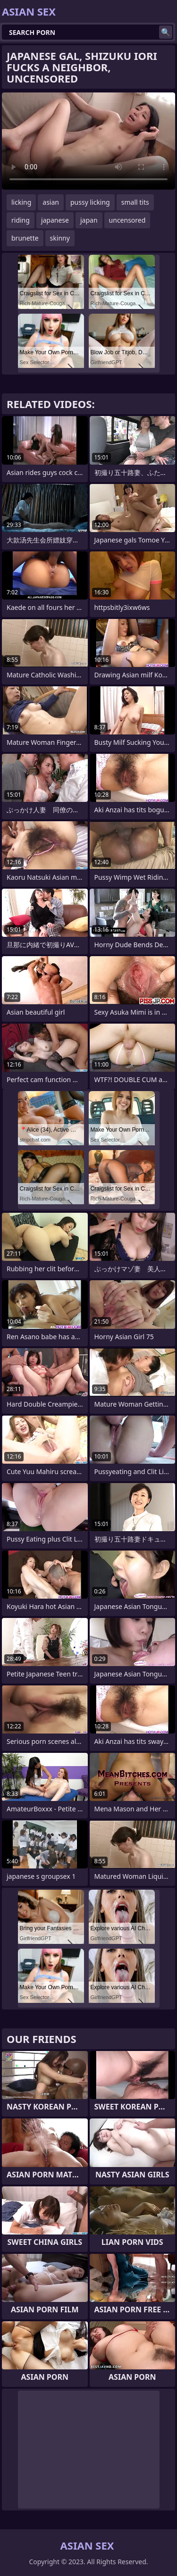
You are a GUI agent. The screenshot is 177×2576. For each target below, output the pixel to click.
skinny (60, 237)
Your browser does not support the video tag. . (88, 141)
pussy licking (90, 202)
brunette (25, 237)
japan (89, 220)
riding (20, 220)
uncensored (127, 220)
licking (21, 202)
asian (50, 202)
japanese (55, 220)
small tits (135, 202)
